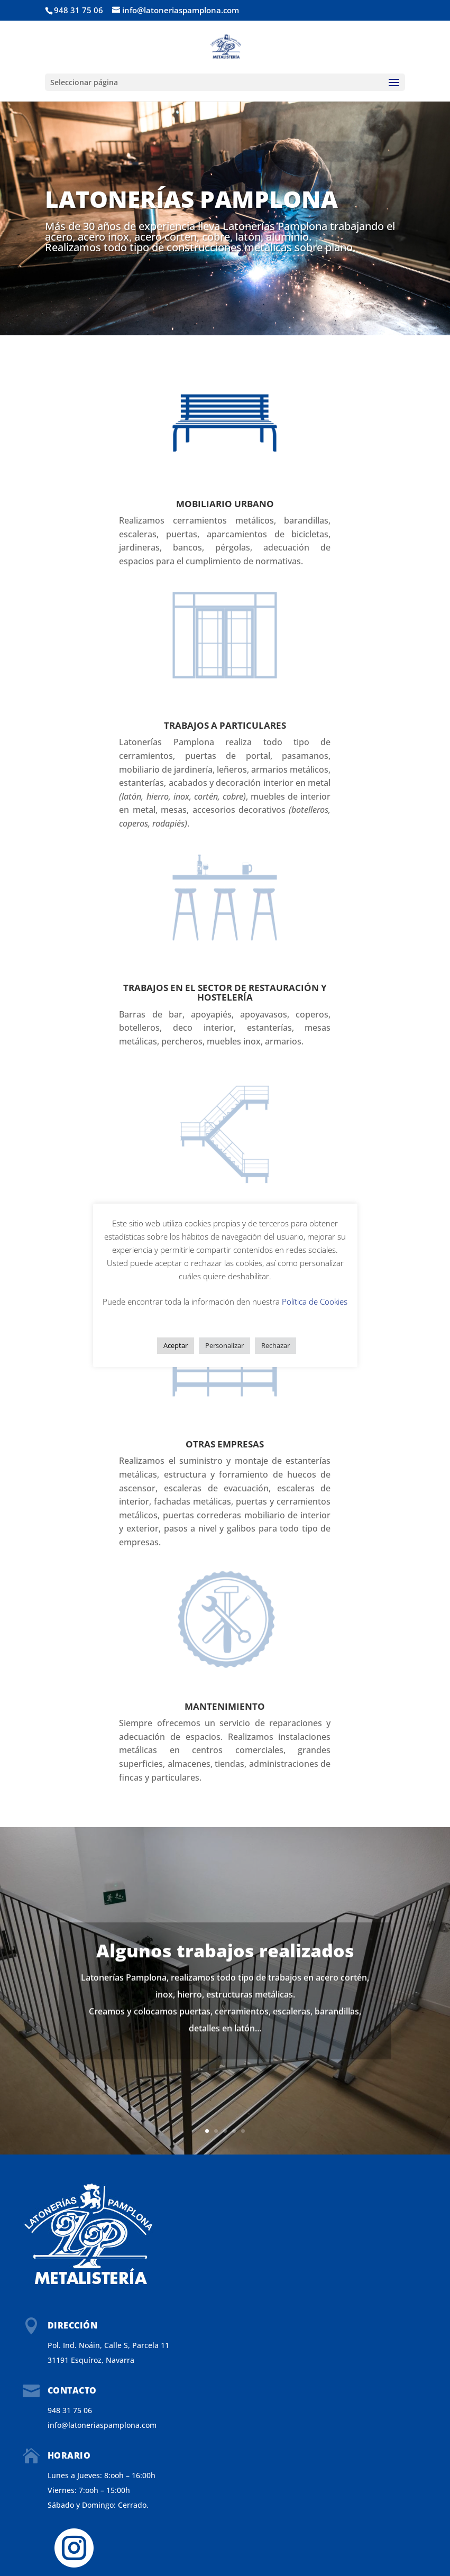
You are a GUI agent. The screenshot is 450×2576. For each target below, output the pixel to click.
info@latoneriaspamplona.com (102, 2425)
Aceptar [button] (175, 1345)
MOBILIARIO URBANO (225, 504)
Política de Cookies (314, 1301)
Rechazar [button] (275, 1345)
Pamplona (302, 226)
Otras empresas (225, 1444)
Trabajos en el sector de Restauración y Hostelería (225, 993)
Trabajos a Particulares (225, 725)
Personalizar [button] (224, 1345)
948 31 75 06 (78, 10)
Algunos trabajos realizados (225, 1962)
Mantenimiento (225, 1706)
